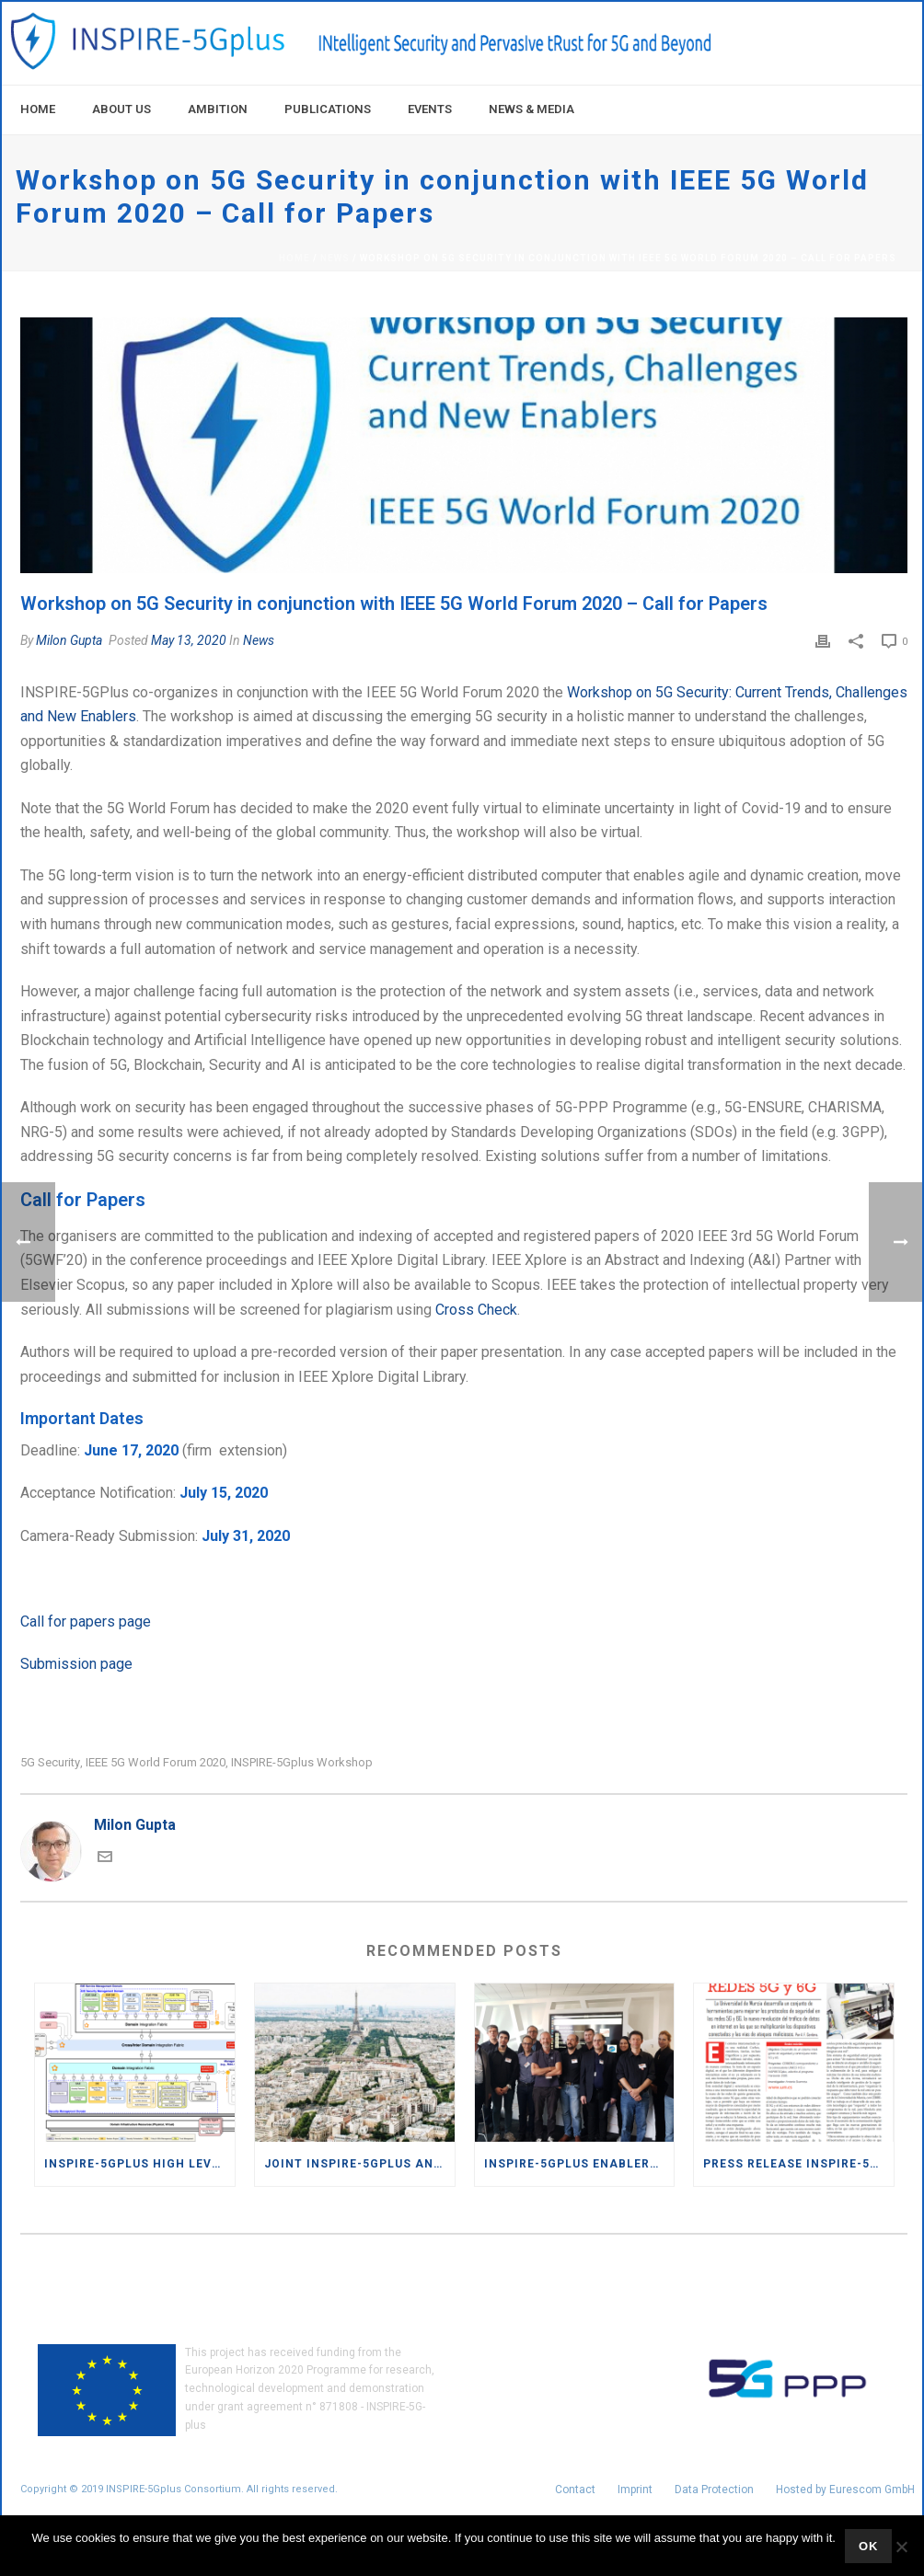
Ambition (218, 109)
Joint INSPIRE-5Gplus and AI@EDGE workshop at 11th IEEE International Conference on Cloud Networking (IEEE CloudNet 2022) (359, 2163)
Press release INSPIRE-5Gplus (798, 2163)
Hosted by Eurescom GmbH (845, 2489)
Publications (327, 109)
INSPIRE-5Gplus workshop (302, 1762)
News (335, 258)
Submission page (76, 1664)
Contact (575, 2489)
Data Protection (714, 2489)
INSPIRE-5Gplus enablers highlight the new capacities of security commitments (579, 2163)
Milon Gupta (69, 640)
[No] (901, 2546)
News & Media (531, 109)
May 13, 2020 (188, 640)
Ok (869, 2546)
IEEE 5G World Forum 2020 (155, 1762)
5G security (50, 1762)
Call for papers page (85, 1621)
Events (430, 109)
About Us (121, 109)
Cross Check (476, 1309)
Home (37, 109)
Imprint (635, 2489)
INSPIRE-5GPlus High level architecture (139, 2163)
